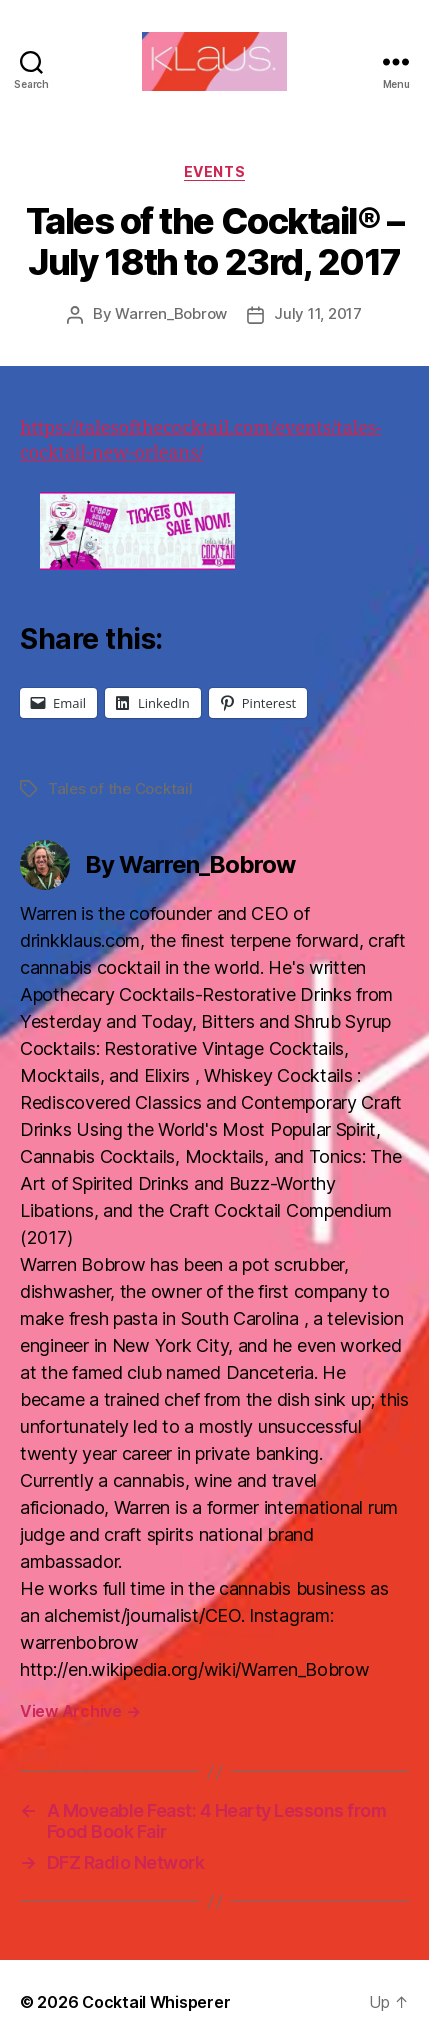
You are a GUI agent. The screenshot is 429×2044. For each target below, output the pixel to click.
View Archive (80, 1711)
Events (214, 171)
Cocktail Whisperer (156, 2002)
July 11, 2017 (318, 313)
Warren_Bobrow (171, 313)
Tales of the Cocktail (120, 788)
